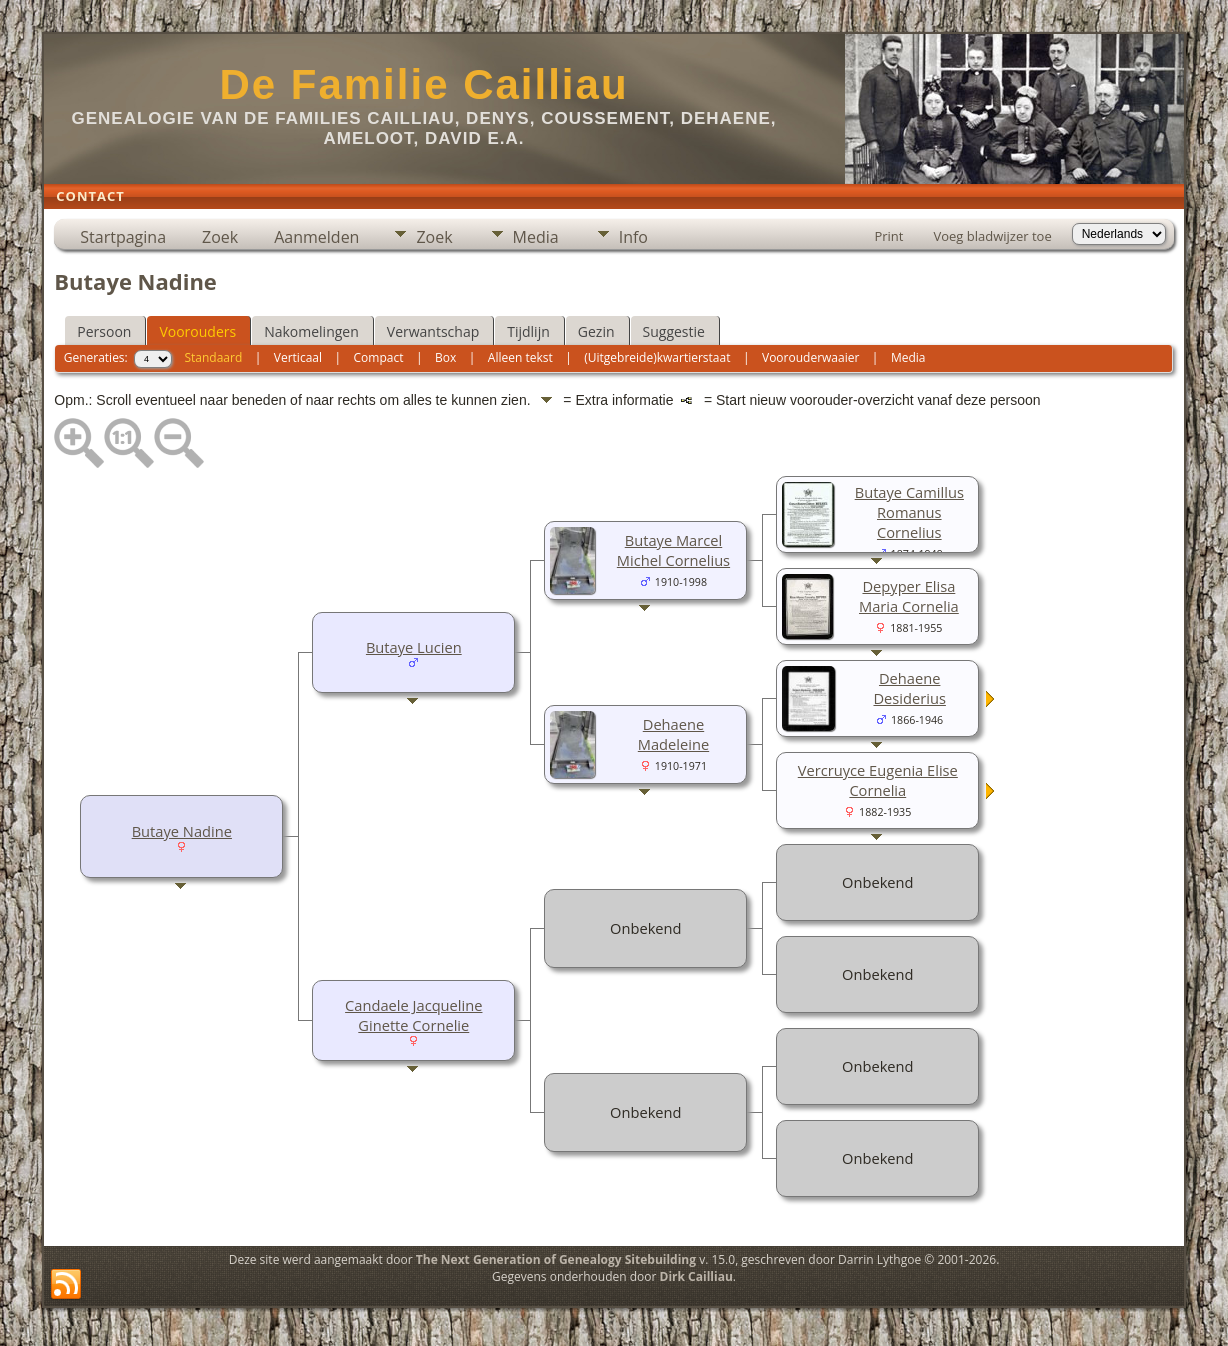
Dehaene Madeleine (673, 734)
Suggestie (674, 331)
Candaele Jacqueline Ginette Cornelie (413, 1015)
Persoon (104, 331)
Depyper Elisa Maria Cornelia (909, 596)
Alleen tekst (520, 357)
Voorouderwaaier (810, 357)
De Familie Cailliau (423, 84)
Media (536, 237)
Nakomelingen (311, 331)
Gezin (596, 331)
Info (633, 237)
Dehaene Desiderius (909, 688)
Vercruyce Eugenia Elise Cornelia (878, 780)
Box (445, 357)
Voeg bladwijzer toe (992, 236)
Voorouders (197, 331)
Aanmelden (316, 237)
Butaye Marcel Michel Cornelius (673, 550)
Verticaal (298, 357)
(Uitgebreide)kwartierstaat (657, 357)
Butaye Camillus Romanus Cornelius (909, 512)
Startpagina (123, 237)
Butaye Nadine (182, 831)
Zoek (220, 237)
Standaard (213, 357)
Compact (379, 357)
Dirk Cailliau (696, 1276)
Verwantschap (433, 331)
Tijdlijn (528, 331)
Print (888, 236)
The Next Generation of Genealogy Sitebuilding (556, 1259)
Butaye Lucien (414, 647)
